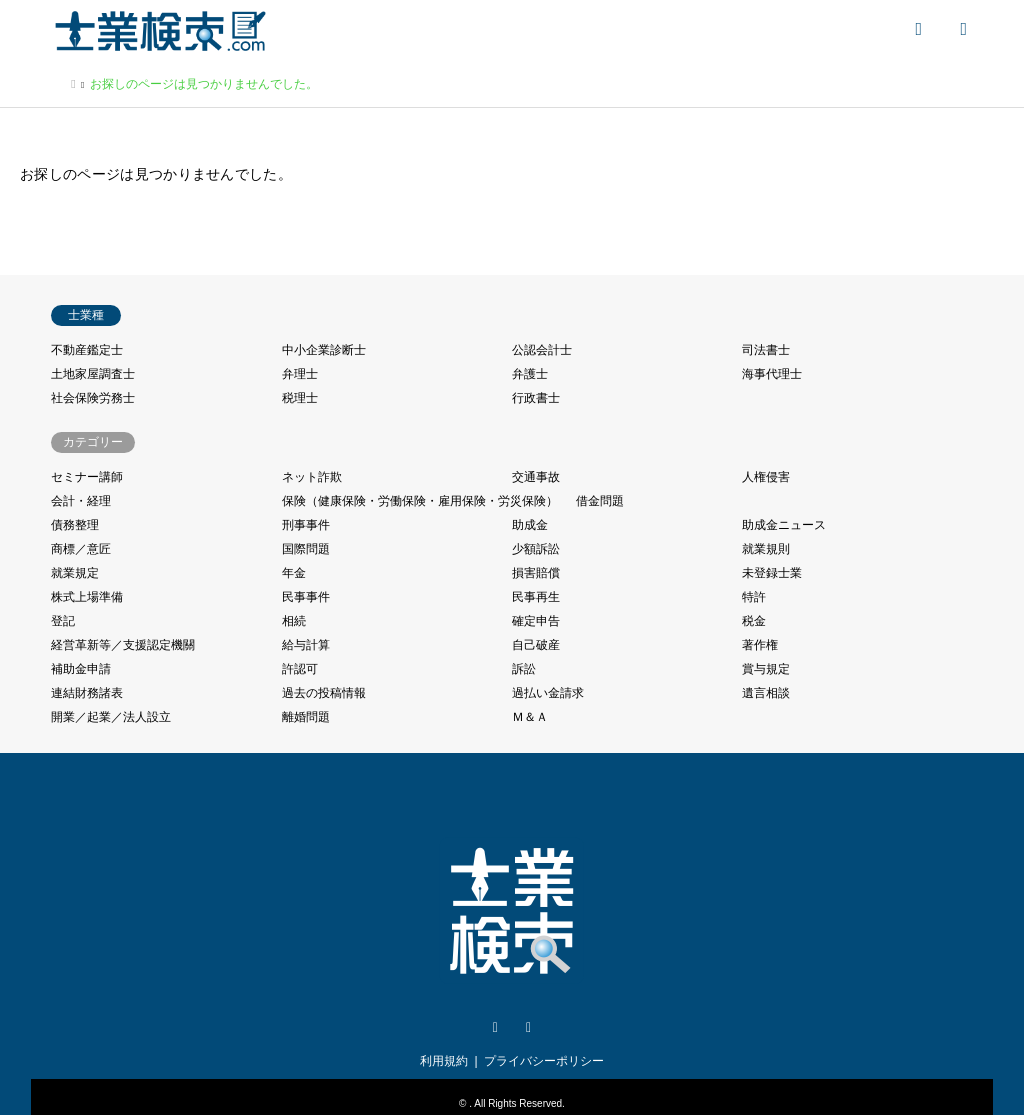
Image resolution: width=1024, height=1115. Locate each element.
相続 (294, 621)
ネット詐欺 (312, 477)
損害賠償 (536, 573)
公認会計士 (542, 350)
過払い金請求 (548, 693)
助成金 (530, 525)
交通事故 (536, 477)
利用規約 (444, 1061)
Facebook (529, 1028)
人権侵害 (766, 477)
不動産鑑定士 (87, 350)
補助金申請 (81, 669)
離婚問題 (306, 717)
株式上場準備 (87, 597)
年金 (294, 573)
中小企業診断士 (324, 350)
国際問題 (306, 549)
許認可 (300, 669)
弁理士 (300, 374)
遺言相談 (766, 693)
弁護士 (530, 374)
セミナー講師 (87, 477)
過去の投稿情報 (324, 693)
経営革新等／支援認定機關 (123, 645)
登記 (63, 621)
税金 (754, 621)
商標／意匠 (81, 549)
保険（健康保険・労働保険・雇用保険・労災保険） (420, 501)
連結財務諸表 (87, 693)
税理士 (300, 398)
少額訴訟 (536, 549)
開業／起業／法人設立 (111, 717)
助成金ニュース (784, 525)
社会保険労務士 (93, 398)
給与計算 (306, 645)
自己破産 (536, 645)
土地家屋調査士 (93, 374)
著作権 (760, 645)
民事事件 (306, 597)
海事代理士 (772, 374)
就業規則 (766, 549)
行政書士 (536, 398)
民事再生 (536, 597)
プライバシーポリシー (544, 1061)
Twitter (495, 1028)
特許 (754, 597)
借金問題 (600, 501)
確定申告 (536, 621)
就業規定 (75, 573)
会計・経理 (81, 501)
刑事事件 (306, 525)
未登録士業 (772, 573)
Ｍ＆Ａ (530, 717)
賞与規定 (766, 669)
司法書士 (766, 350)
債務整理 (75, 525)
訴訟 (524, 669)
